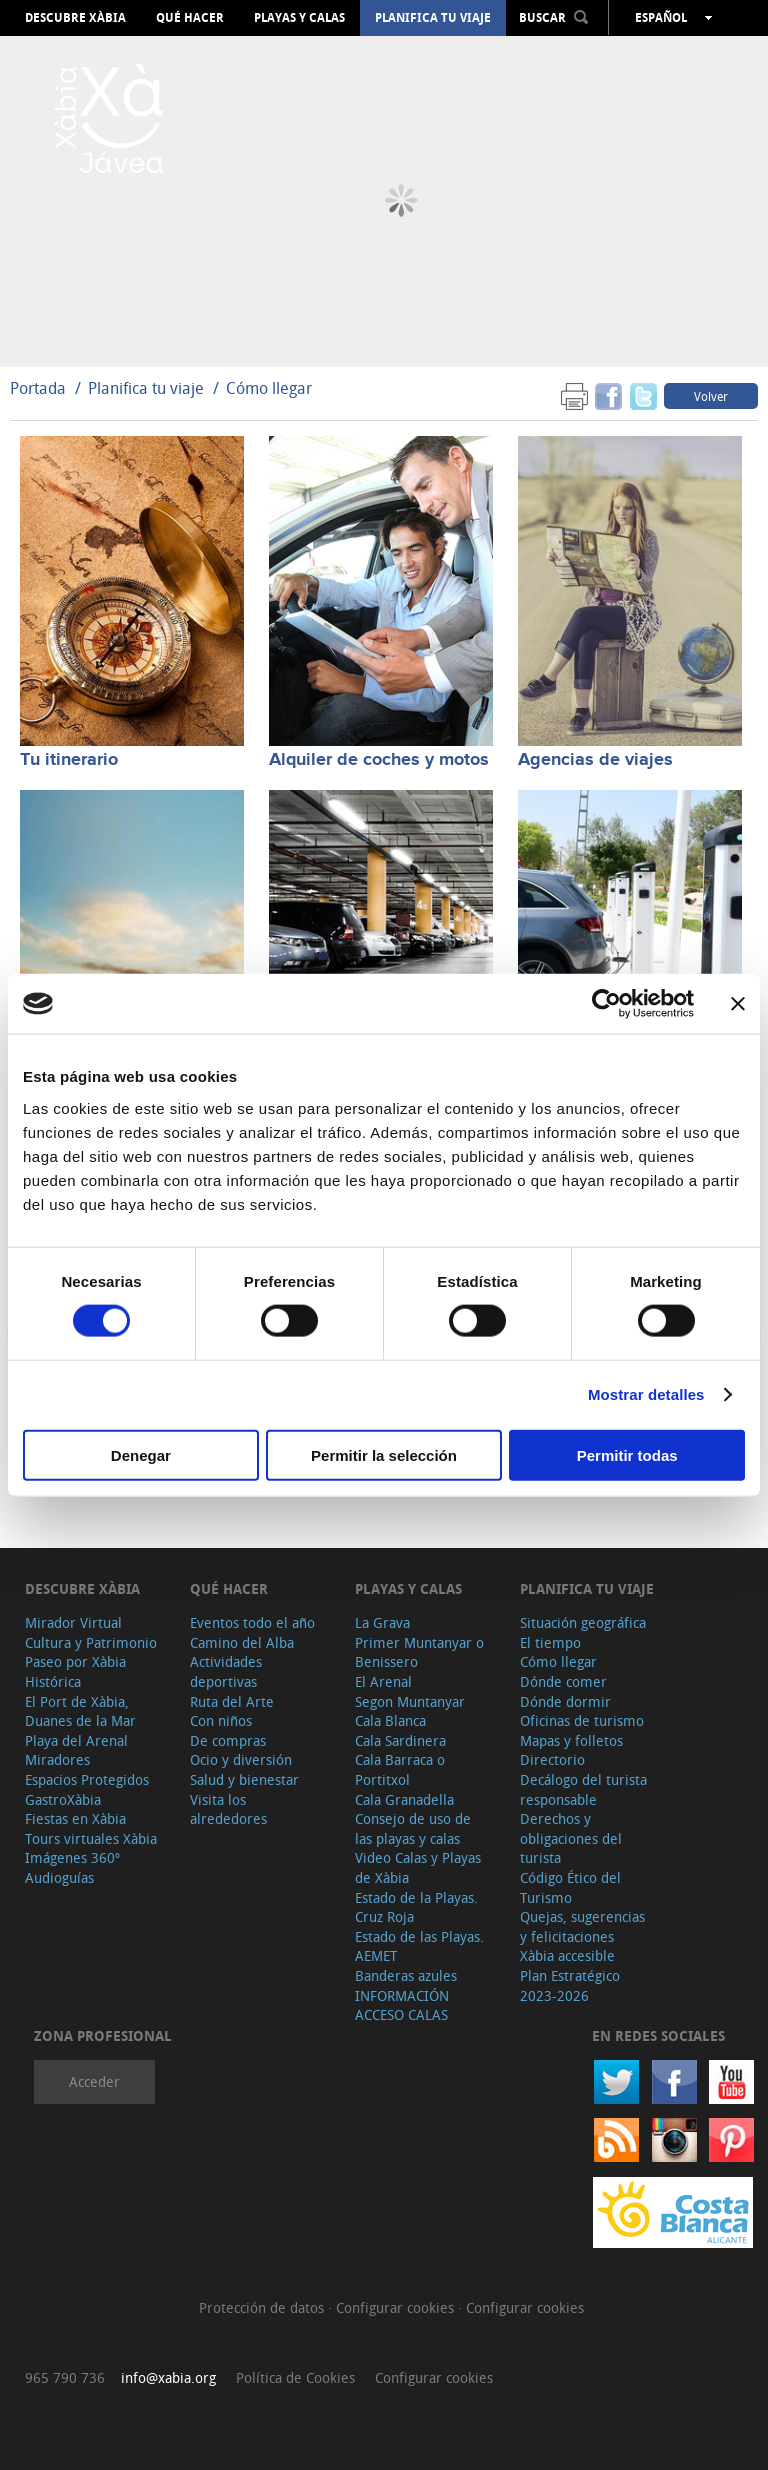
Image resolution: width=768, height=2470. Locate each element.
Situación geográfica (583, 1622)
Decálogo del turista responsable (583, 1789)
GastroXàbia (63, 1799)
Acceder (94, 2081)
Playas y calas (299, 18)
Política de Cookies (295, 2377)
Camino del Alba (242, 1642)
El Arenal (383, 1681)
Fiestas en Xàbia (75, 1818)
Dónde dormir (565, 1701)
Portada (38, 388)
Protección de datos (263, 2307)
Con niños (221, 1720)
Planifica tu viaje (433, 18)
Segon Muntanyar (410, 1701)
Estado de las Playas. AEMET (419, 1946)
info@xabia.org (168, 2377)
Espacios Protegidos (87, 1779)
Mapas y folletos (571, 1740)
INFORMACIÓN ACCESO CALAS (402, 2005)
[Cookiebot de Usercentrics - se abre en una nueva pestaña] (606, 1004)
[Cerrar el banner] (738, 1004)
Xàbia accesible (567, 1955)
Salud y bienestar (244, 1779)
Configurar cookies (397, 2307)
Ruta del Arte (232, 1701)
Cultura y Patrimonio (91, 1642)
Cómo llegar (269, 388)
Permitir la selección (384, 1454)
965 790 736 (65, 2377)
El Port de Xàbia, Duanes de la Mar (80, 1711)
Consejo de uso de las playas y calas (413, 1828)
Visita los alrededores (228, 1809)
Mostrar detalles (646, 1394)
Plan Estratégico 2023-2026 (570, 1985)
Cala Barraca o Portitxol (400, 1769)
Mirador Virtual (73, 1622)
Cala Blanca (390, 1720)
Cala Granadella (404, 1799)
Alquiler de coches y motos (379, 760)
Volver (711, 396)
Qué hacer (190, 18)
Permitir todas (627, 1454)
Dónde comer (563, 1681)
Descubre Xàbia (75, 18)
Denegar (141, 1454)
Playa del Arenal (76, 1740)
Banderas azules (406, 1975)
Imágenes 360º (72, 1857)
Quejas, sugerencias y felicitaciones (582, 1926)
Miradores (57, 1759)
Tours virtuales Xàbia (91, 1838)
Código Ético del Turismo (570, 1887)
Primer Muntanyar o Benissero (419, 1652)
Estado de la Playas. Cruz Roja (416, 1907)
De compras (228, 1740)
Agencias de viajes (595, 760)
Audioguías (59, 1877)
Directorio (552, 1759)
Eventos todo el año (252, 1622)
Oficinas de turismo (582, 1720)
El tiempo (550, 1642)
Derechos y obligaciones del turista (571, 1838)
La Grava (382, 1622)
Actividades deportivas (226, 1671)
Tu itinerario (69, 760)
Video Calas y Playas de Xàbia (418, 1867)
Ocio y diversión (241, 1759)
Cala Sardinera (400, 1740)
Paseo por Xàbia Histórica (75, 1671)
